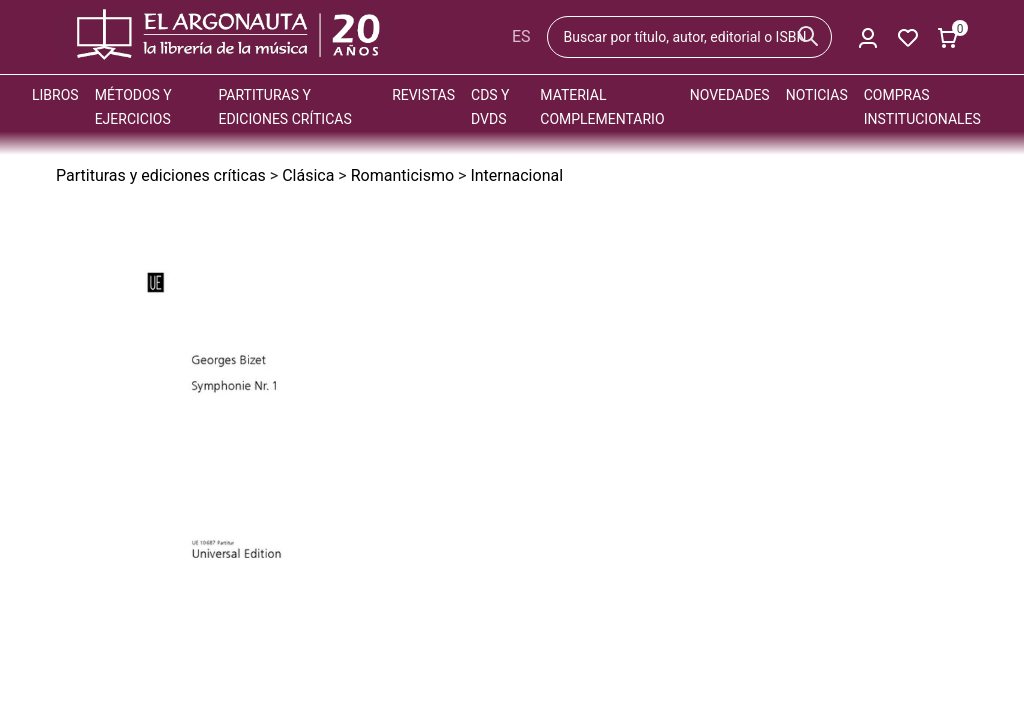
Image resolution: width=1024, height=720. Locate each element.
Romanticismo (402, 175)
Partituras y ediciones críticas (161, 175)
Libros (55, 95)
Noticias (817, 95)
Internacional (516, 175)
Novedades (730, 95)
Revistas (423, 95)
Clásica (308, 175)
